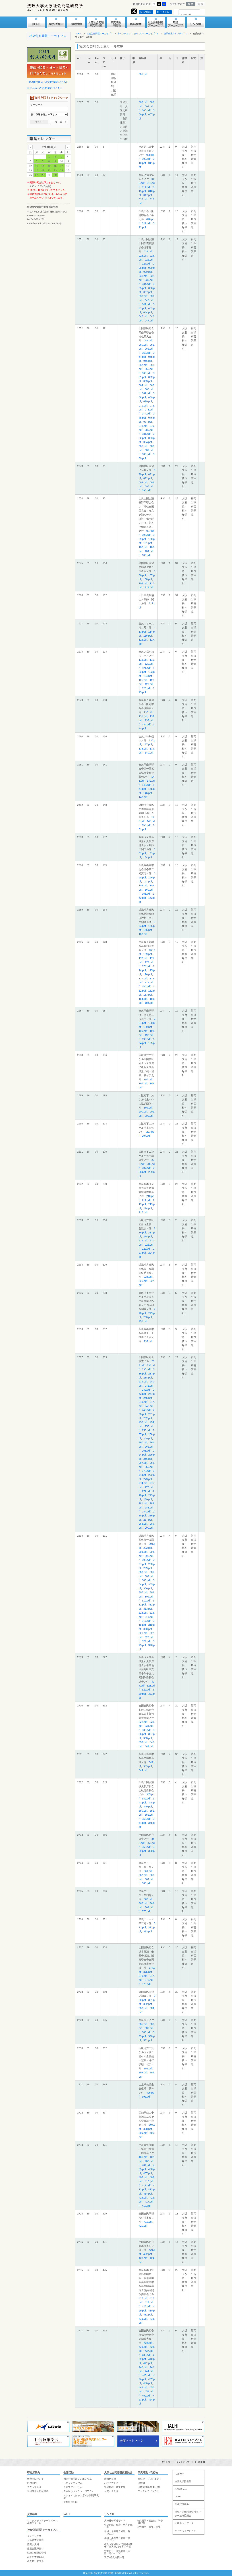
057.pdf (143, 365)
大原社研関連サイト (114, 2520)
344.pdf (143, 1770)
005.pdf (146, 110)
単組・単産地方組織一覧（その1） (117, 2532)
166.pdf (147, 929)
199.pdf (148, 1107)
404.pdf (146, 2165)
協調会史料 (33, 2544)
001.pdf (143, 74)
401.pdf (143, 2157)
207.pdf (146, 1168)
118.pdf (143, 659)
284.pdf (146, 1511)
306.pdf (147, 1588)
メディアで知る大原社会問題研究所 (81, 2496)
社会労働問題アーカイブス (47, 36)
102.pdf (143, 547)
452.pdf (146, 2395)
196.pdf (148, 1079)
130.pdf (148, 712)
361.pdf (148, 1871)
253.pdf (143, 1422)
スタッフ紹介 (34, 2487)
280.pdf (147, 1499)
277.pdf (146, 1491)
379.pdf (146, 1984)
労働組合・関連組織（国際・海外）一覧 (117, 2552)
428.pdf (146, 2306)
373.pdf (147, 1931)
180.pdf (146, 986)
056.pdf (147, 360)
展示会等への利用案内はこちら (45, 87)
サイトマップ (182, 2462)
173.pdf (146, 966)
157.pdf (147, 881)
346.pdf (146, 1798)
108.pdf (147, 579)
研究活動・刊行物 (148, 2472)
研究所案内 (33, 2472)
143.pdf (146, 784)
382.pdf (147, 2004)
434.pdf (148, 2342)
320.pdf (147, 1629)
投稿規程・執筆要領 (114, 2487)
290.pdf (149, 1527)
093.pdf (143, 482)
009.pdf (146, 158)
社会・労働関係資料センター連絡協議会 (188, 2513)
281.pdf (143, 1503)
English (147, 12)
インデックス (34, 2536)
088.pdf (146, 454)
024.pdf (143, 255)
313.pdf (147, 1608)
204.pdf (146, 1135)
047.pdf (149, 320)
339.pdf (143, 1742)
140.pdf (149, 752)
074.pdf (146, 413)
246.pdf (143, 1401)
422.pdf (147, 2254)
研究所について (35, 2478)
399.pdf (143, 2132)
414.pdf (147, 2193)
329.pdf (146, 1689)
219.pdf (143, 1240)
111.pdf (149, 587)
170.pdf (143, 958)
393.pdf (143, 2072)
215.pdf (143, 1212)
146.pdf (147, 793)
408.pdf (143, 2177)
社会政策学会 (182, 2504)
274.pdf (143, 1483)
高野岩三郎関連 (35, 2561)
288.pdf (143, 1523)
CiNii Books (181, 2489)
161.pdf (146, 893)
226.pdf (143, 1280)
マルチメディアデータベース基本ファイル (42, 2521)
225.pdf (148, 1276)
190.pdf (143, 1030)
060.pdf (146, 373)
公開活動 (68, 2472)
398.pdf (147, 2128)
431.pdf (147, 2314)
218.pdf (147, 1236)
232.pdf (148, 1341)
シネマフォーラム (72, 2487)
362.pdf (143, 1875)
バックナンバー (112, 2483)
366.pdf (148, 1899)
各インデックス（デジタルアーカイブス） (138, 33)
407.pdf (147, 2173)
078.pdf (143, 425)
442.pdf (143, 2367)
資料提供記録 (70, 2502)
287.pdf (147, 1519)
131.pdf (143, 716)
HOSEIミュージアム (185, 2530)
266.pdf (147, 1458)
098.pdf (146, 534)
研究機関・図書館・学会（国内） (150, 2521)
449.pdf (143, 2387)
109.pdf (143, 583)
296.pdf (146, 1560)
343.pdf (147, 1766)
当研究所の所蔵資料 (37, 2491)
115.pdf (147, 635)
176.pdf (147, 974)
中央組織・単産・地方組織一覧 (118, 2525)
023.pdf (148, 251)
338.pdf (147, 1738)
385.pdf (143, 2024)
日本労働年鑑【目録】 (149, 2487)
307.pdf (143, 1592)
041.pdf (146, 304)
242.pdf (146, 1389)
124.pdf (147, 675)
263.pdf (146, 1450)
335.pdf (146, 1730)
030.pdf (147, 271)
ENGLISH (200, 2462)
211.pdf (146, 1200)
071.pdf (143, 405)
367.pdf (143, 1903)
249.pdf (146, 1410)
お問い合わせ (111, 2491)
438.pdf (146, 2355)
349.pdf (147, 1806)
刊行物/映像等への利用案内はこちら (48, 81)
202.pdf (149, 1115)
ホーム (78, 33)
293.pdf (143, 1551)
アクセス (164, 12)
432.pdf (143, 2318)
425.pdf (143, 2298)
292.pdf (147, 1547)
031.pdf (143, 275)
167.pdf (143, 934)
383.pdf (143, 2008)
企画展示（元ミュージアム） (78, 2491)
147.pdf (143, 797)
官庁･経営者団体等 (114, 2557)
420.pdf (143, 2225)
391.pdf (147, 2040)
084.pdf (147, 442)
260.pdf (143, 1442)
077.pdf (147, 421)
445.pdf (146, 2375)
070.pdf (147, 401)
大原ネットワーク (184, 2523)
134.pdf (146, 724)
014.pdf (146, 187)
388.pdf (146, 2032)
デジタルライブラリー (149, 2491)
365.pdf (146, 1883)
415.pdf (143, 2197)
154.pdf (147, 857)
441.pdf (147, 2363)
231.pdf (143, 1321)
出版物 (141, 2483)
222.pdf (146, 1248)
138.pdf (143, 748)
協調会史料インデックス (176, 33)
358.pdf (146, 1847)
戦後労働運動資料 (36, 2552)
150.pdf (146, 825)
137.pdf (147, 744)
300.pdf (143, 1572)
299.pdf (147, 1568)
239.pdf (143, 1381)
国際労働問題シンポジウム (77, 2478)
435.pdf (143, 2346)
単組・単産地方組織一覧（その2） (117, 2539)
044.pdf (147, 312)
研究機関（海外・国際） (150, 2527)
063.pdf (147, 381)
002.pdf (143, 102)
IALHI (66, 2514)
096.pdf (146, 490)
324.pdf (146, 1641)
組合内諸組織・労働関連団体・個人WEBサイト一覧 (118, 2545)
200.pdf (143, 1111)
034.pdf (146, 283)
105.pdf (146, 555)
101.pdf (147, 543)
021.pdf (146, 223)
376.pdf (143, 1975)
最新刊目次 (110, 2478)
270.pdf (146, 1470)
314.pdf (143, 1612)
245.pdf (147, 1397)
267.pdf (143, 1462)
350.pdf (143, 1810)
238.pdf (147, 1377)
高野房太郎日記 (35, 2557)
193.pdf (146, 1039)
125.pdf (143, 680)
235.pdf (146, 1369)
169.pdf (147, 954)
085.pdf (143, 446)
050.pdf (143, 344)
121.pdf (146, 667)
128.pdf (146, 688)
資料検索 (32, 2514)
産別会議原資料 (35, 2548)
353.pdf (146, 1818)
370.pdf (146, 1911)
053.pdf (146, 352)
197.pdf (143, 1083)
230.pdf (147, 1317)
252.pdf (147, 1418)
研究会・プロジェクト (149, 2478)
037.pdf (147, 292)
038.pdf (143, 296)
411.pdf (146, 2185)
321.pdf (143, 1633)
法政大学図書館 (183, 2481)
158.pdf (143, 885)
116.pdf (143, 639)
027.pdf (146, 263)
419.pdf (148, 2221)
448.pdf (147, 2383)
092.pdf (147, 478)
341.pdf (149, 1746)
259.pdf (147, 1438)
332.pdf (143, 1721)
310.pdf (146, 1600)
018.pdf (143, 199)
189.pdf (147, 1026)
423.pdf (143, 2258)
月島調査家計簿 (35, 2540)
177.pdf (143, 978)
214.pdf (147, 1208)
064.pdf (143, 385)
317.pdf (146, 1620)
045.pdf (143, 316)
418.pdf (146, 2205)
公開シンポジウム (72, 2483)
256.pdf (146, 1430)
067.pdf (146, 393)
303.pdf (146, 1580)
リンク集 (109, 2514)
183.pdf (147, 994)
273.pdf (147, 1479)
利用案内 (32, 2483)
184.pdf (143, 998)
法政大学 (179, 2473)
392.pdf (148, 2068)
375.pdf (147, 1971)
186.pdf (149, 1002)
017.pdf (147, 195)
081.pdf (146, 433)
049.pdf (148, 340)
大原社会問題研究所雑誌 (118, 2472)
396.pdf (146, 2096)
